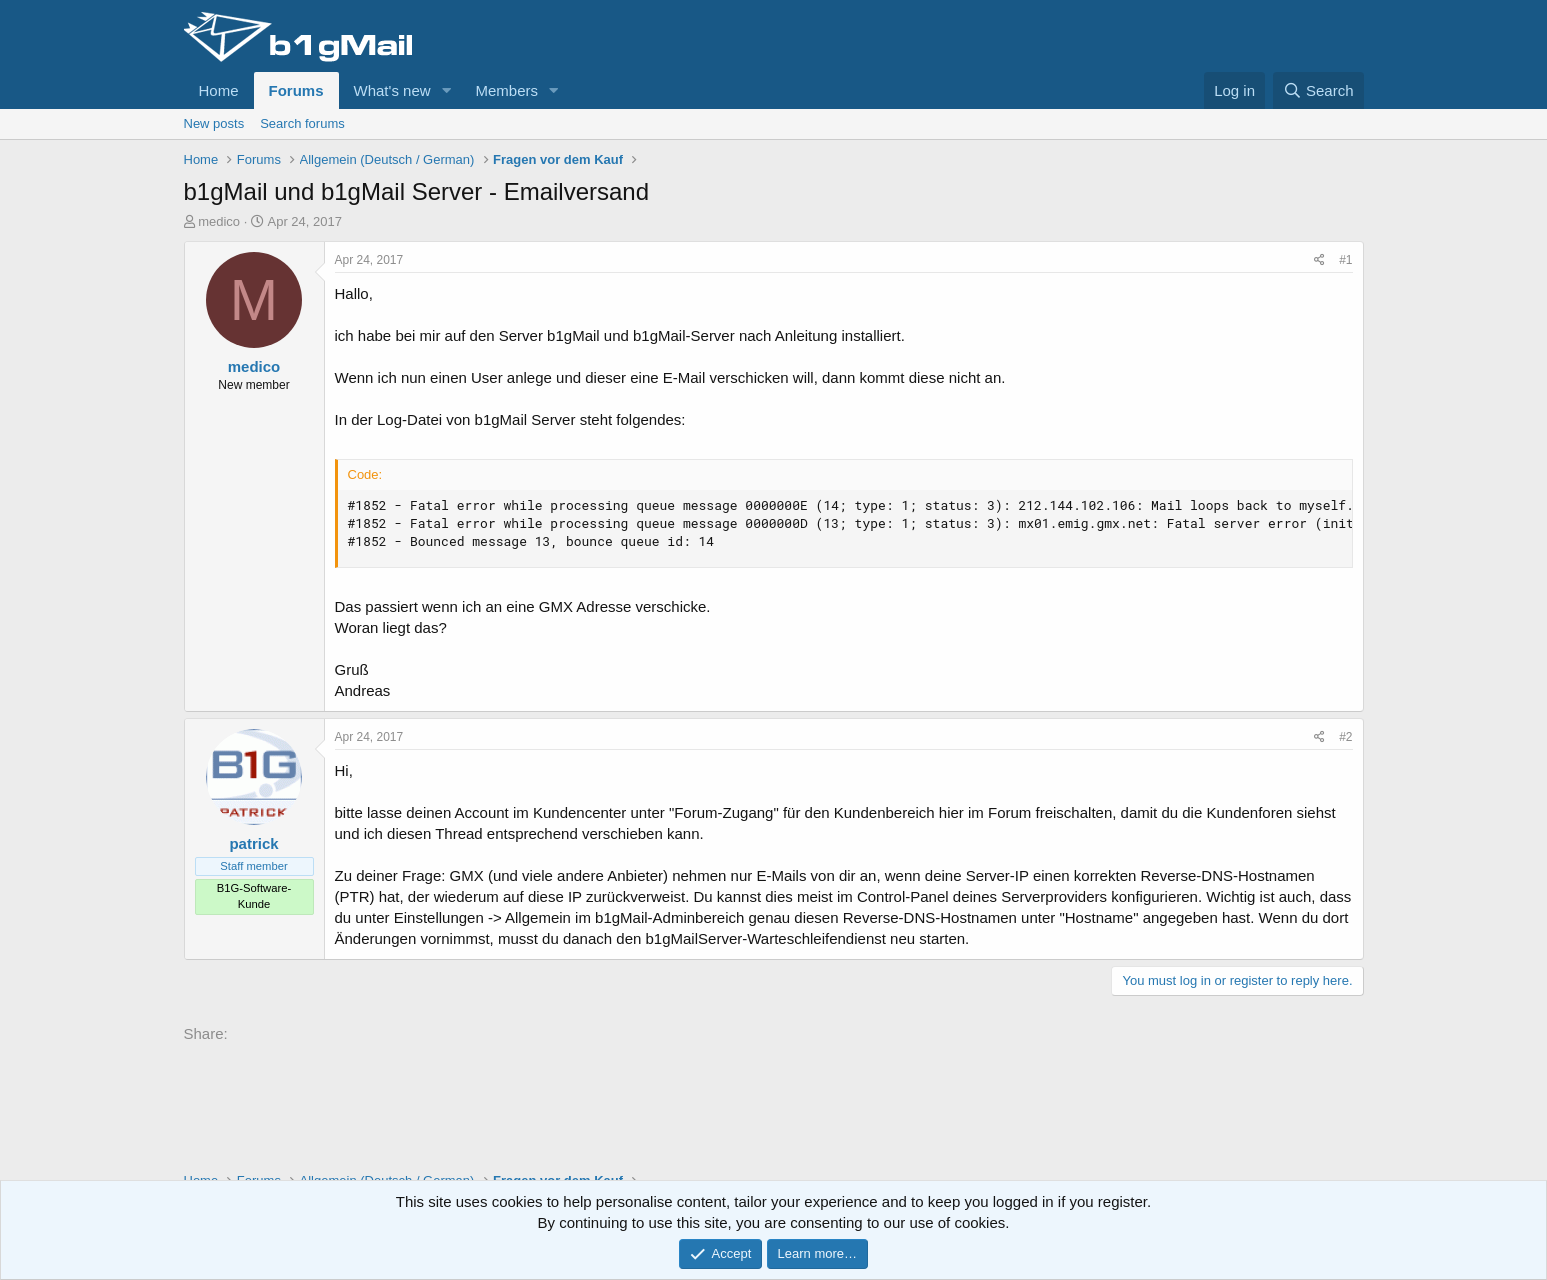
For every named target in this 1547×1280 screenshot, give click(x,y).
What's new (392, 90)
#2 (1345, 737)
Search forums (302, 123)
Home (219, 90)
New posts (214, 123)
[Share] (1319, 260)
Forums (296, 90)
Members (506, 90)
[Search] (1318, 90)
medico (219, 221)
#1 (1345, 260)
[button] (446, 90)
